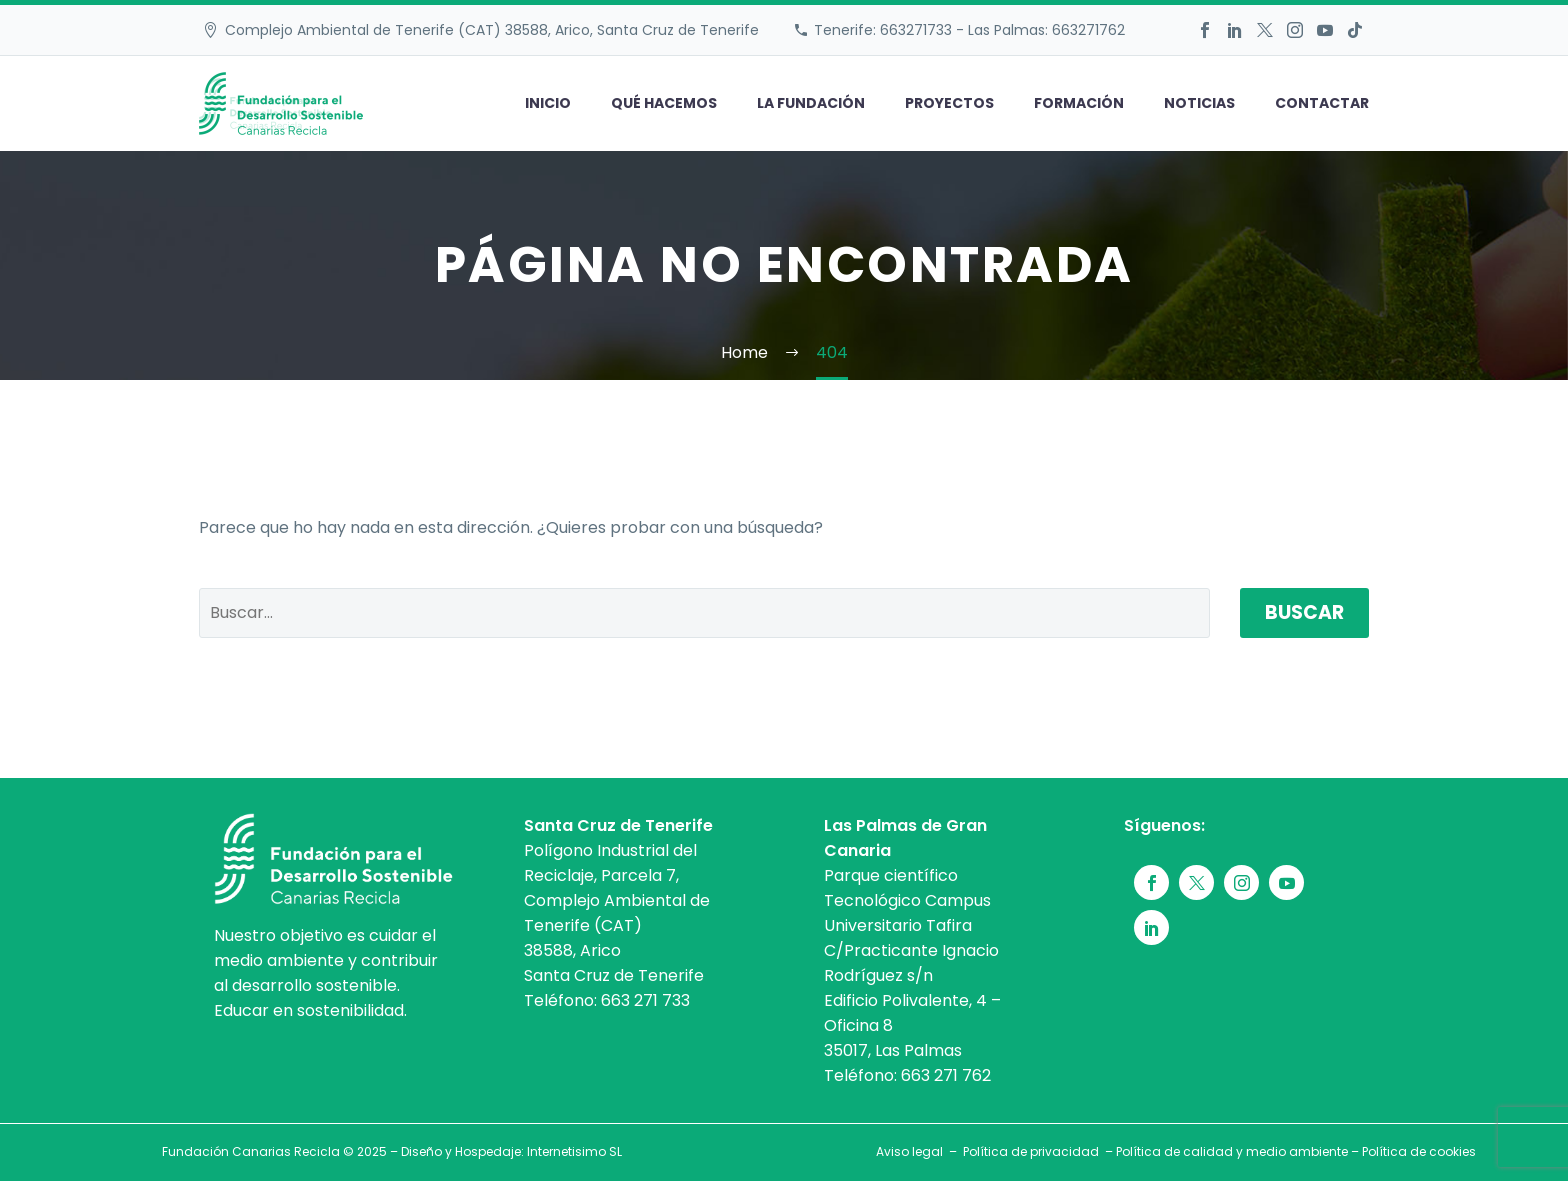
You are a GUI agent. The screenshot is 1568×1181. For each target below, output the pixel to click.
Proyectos (949, 103)
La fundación (811, 103)
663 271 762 (946, 1075)
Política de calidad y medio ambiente (1232, 1151)
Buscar (1304, 612)
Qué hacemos (664, 103)
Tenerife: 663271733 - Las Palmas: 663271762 (969, 30)
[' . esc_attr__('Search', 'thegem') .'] (704, 613)
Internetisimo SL (574, 1151)
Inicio (548, 103)
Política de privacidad (1031, 1151)
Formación (1079, 103)
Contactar (1322, 103)
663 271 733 (645, 1000)
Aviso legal (909, 1151)
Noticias (1199, 103)
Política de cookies (1419, 1151)
